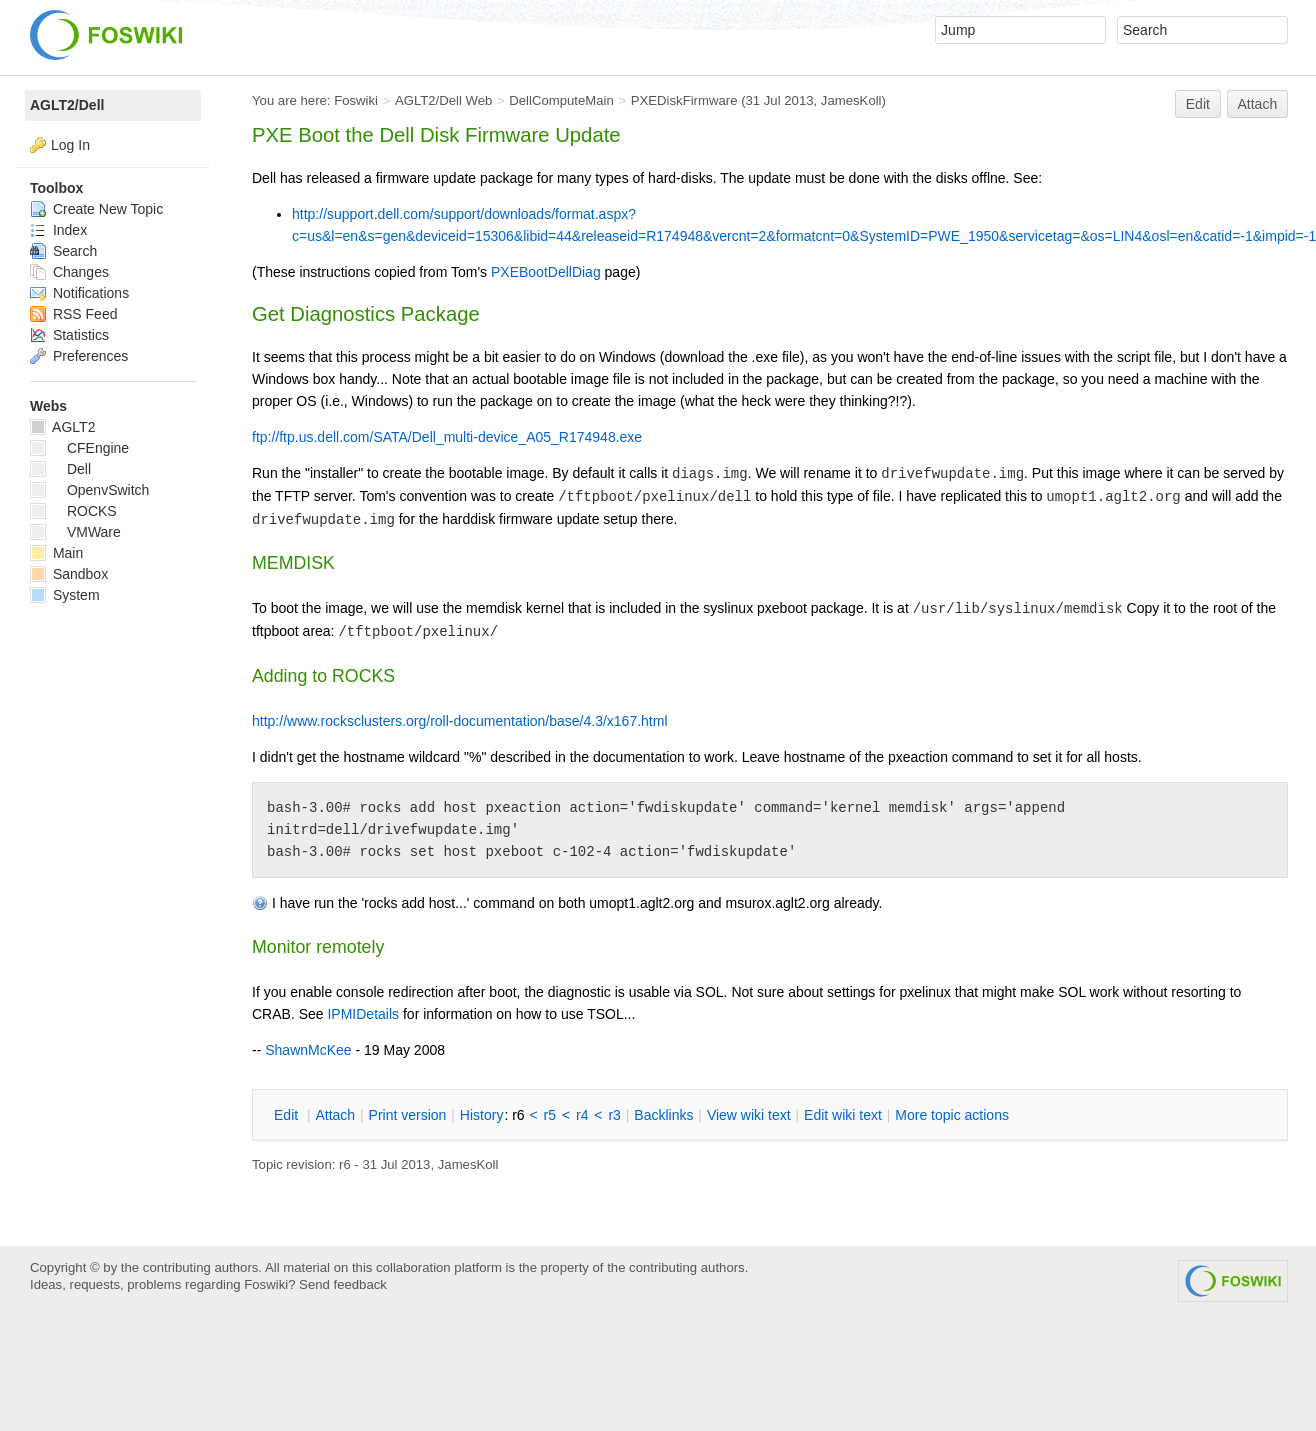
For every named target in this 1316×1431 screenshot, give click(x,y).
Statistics (69, 335)
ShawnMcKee (308, 1050)
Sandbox (69, 574)
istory (482, 1115)
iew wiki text (749, 1115)
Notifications (79, 293)
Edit (1198, 104)
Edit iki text (843, 1115)
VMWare (75, 532)
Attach (1258, 104)
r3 (614, 1115)
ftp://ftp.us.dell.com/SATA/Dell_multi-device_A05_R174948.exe (447, 437)
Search (63, 251)
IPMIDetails (363, 1014)
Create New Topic (96, 209)
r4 (582, 1115)
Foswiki (356, 100)
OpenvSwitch (89, 490)
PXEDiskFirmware (684, 100)
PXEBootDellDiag (546, 272)
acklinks (663, 1115)
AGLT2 (62, 427)
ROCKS (73, 511)
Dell (60, 469)
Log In (70, 145)
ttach (335, 1115)
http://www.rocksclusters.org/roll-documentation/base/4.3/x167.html (460, 721)
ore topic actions (952, 1115)
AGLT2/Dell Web (444, 100)
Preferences (79, 356)
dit (288, 1115)
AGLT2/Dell (67, 105)
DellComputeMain (561, 100)
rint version (408, 1115)
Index (58, 230)
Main (56, 553)
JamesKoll (851, 100)
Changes (69, 272)
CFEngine (79, 448)
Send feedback (343, 1284)
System (65, 595)
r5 (550, 1115)
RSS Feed (73, 314)
